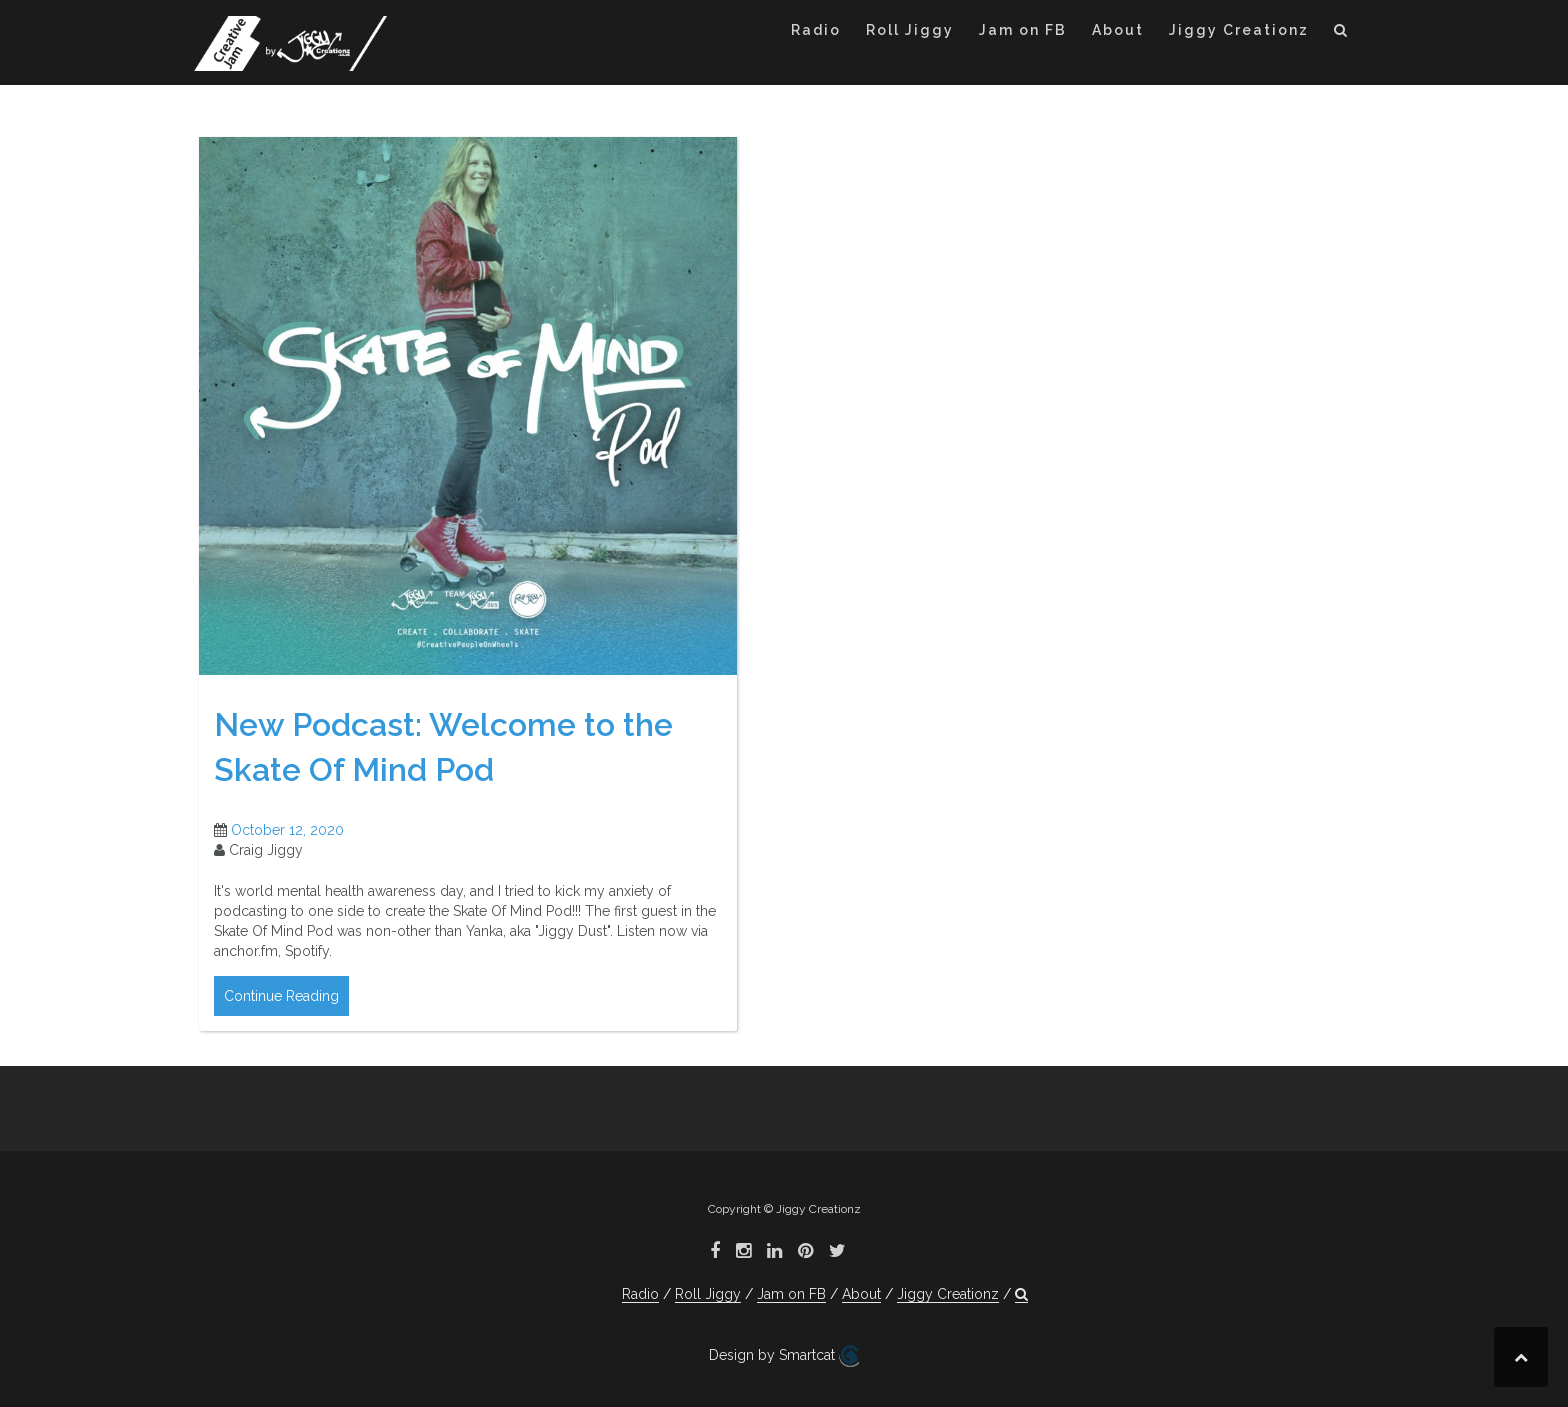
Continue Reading (281, 996)
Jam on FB (1023, 30)
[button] (1341, 33)
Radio (816, 30)
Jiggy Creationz (1239, 30)
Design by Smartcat (784, 1356)
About (1118, 30)
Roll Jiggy (910, 30)
